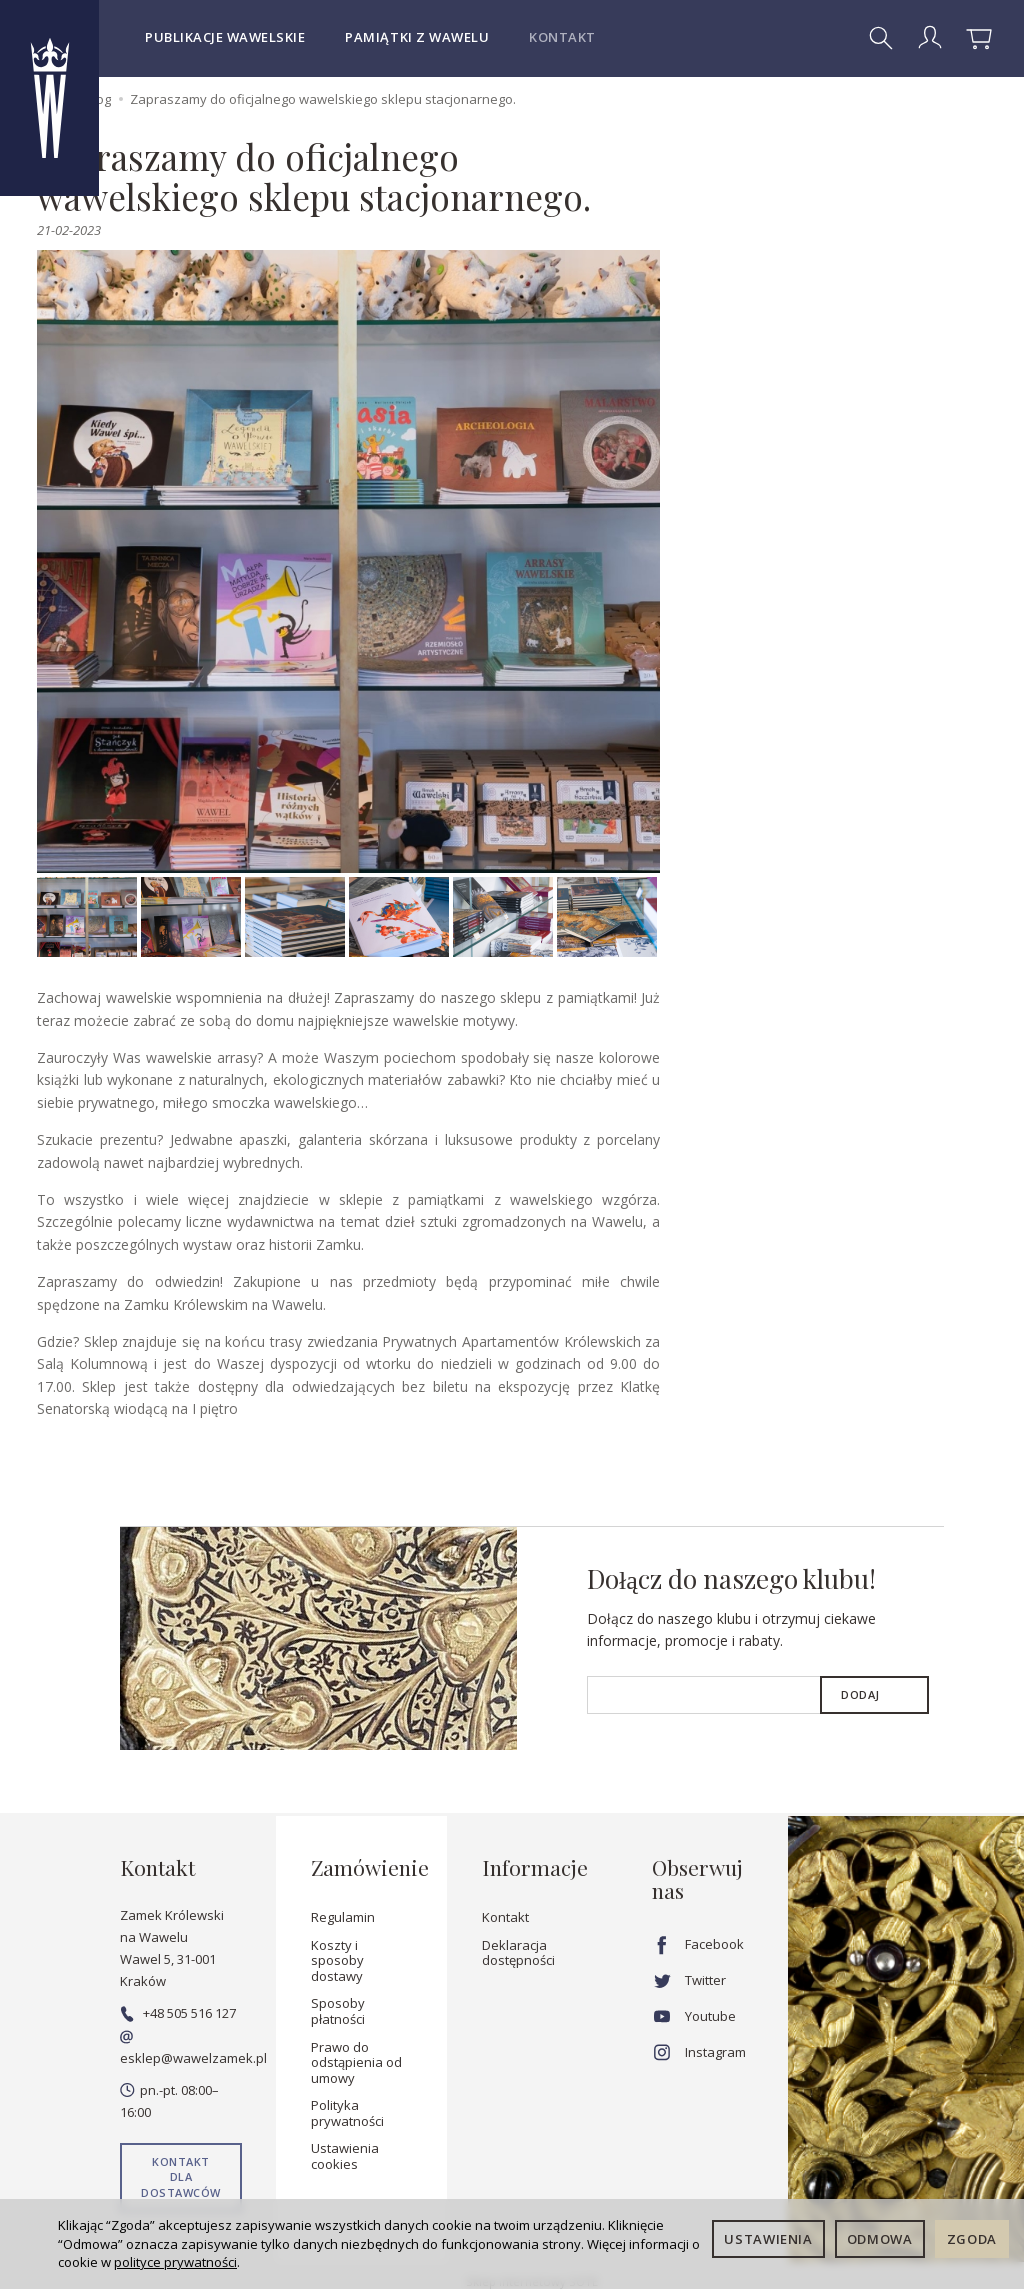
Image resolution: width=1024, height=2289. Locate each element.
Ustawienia (768, 2239)
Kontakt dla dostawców (181, 2177)
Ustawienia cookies (345, 2156)
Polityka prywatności (347, 2113)
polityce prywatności (175, 2262)
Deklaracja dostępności (518, 1952)
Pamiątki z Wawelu (417, 37)
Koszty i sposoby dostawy (337, 1959)
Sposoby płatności (338, 2011)
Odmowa (880, 2239)
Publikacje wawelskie (225, 37)
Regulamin (343, 1917)
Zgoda (972, 2239)
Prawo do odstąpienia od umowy (356, 2061)
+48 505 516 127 (178, 2013)
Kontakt (562, 37)
